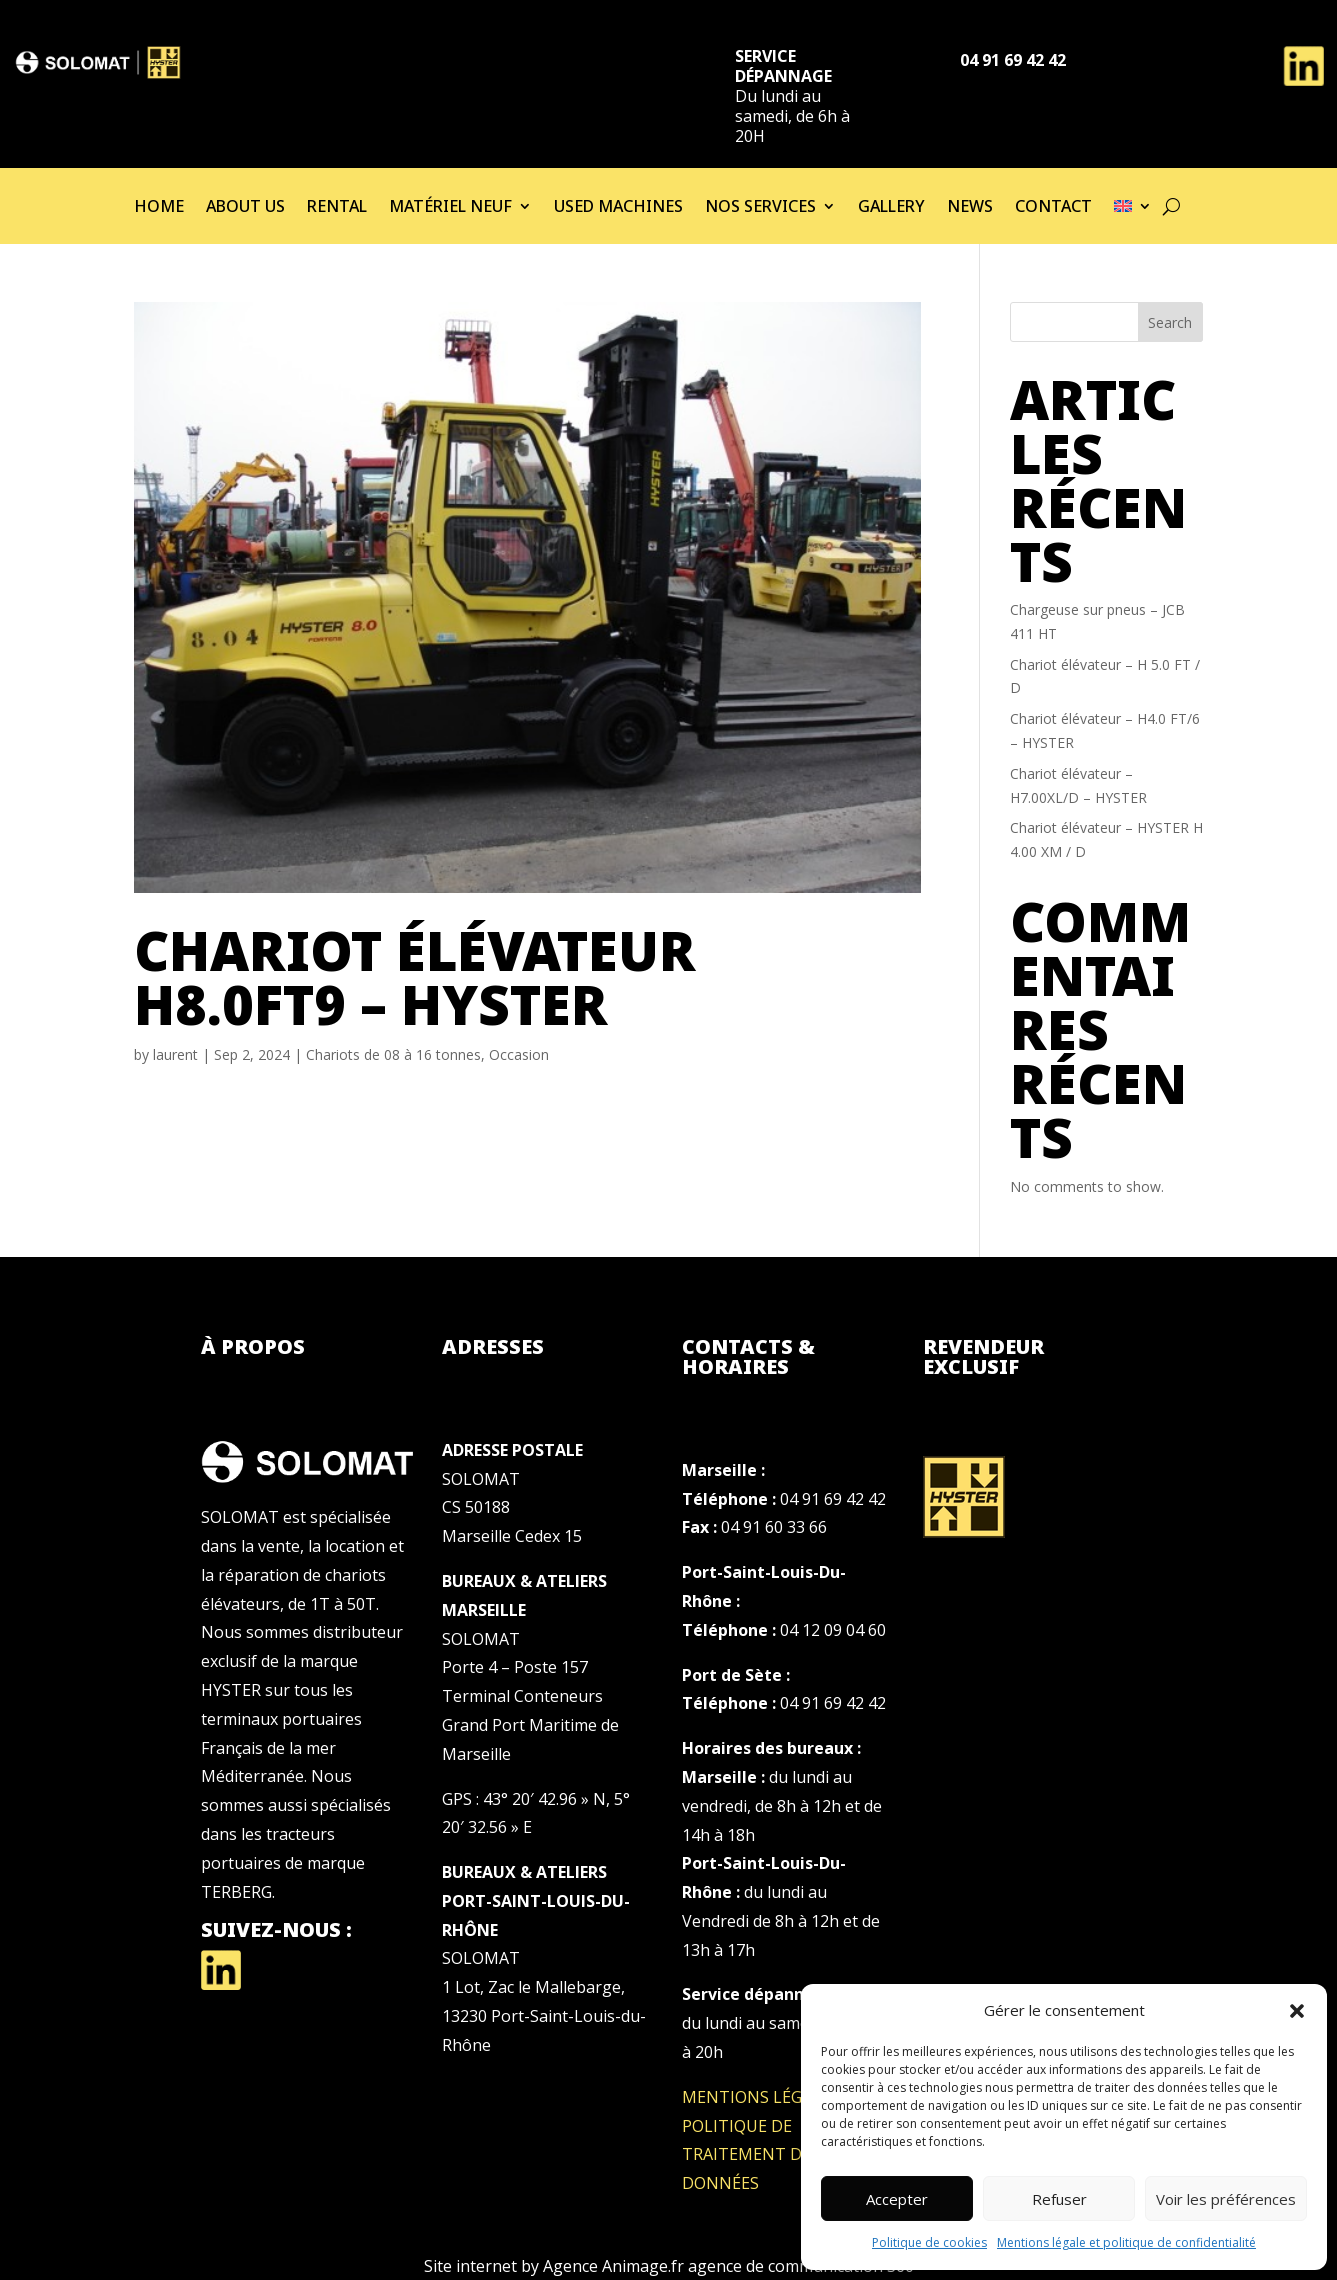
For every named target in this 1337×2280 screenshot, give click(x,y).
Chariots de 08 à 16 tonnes (393, 1054)
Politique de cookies (929, 2242)
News (970, 208)
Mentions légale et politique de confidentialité (1126, 2242)
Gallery (891, 208)
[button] (1297, 2011)
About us (245, 208)
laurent (175, 1054)
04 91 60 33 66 (774, 1527)
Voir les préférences (1226, 2199)
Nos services (760, 208)
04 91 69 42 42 (833, 1499)
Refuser (1059, 2199)
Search (1170, 322)
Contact (1053, 208)
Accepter (897, 2199)
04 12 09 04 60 (833, 1630)
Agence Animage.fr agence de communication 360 (728, 2266)
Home (159, 208)
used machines (618, 208)
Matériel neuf (450, 208)
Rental (337, 208)
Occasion (519, 1054)
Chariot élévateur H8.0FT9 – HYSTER (415, 977)
